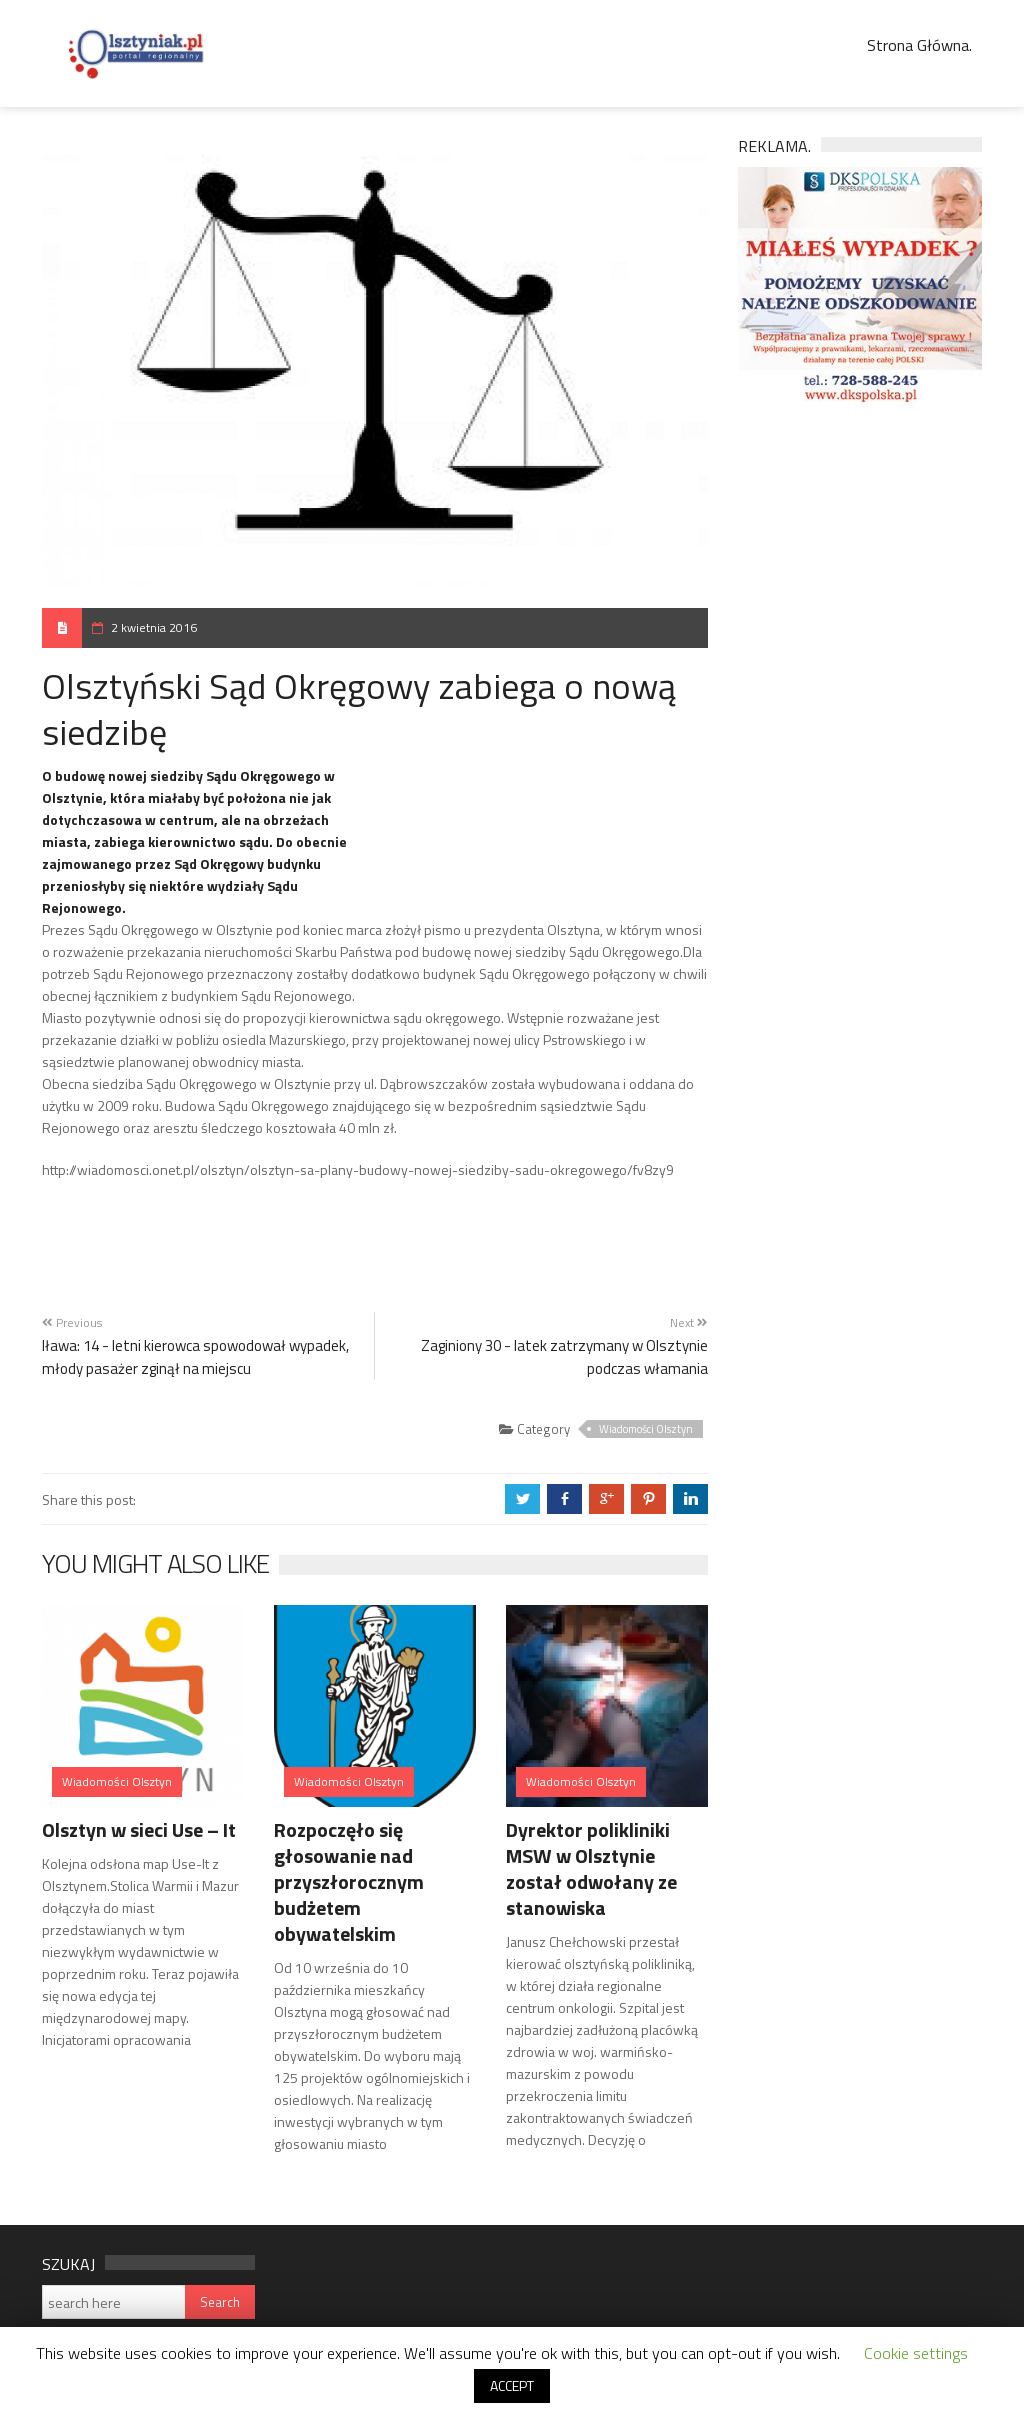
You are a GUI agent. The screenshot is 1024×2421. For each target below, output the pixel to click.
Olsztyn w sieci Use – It (139, 1829)
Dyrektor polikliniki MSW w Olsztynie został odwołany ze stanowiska (591, 1868)
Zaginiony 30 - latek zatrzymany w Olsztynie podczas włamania (564, 1357)
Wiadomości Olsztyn (646, 1429)
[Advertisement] (536, 827)
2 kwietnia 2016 (154, 627)
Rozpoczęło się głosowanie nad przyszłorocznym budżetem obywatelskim (349, 1881)
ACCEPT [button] (512, 2385)
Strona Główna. (919, 45)
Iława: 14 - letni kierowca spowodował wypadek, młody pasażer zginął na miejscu (195, 1357)
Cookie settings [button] (916, 2353)
